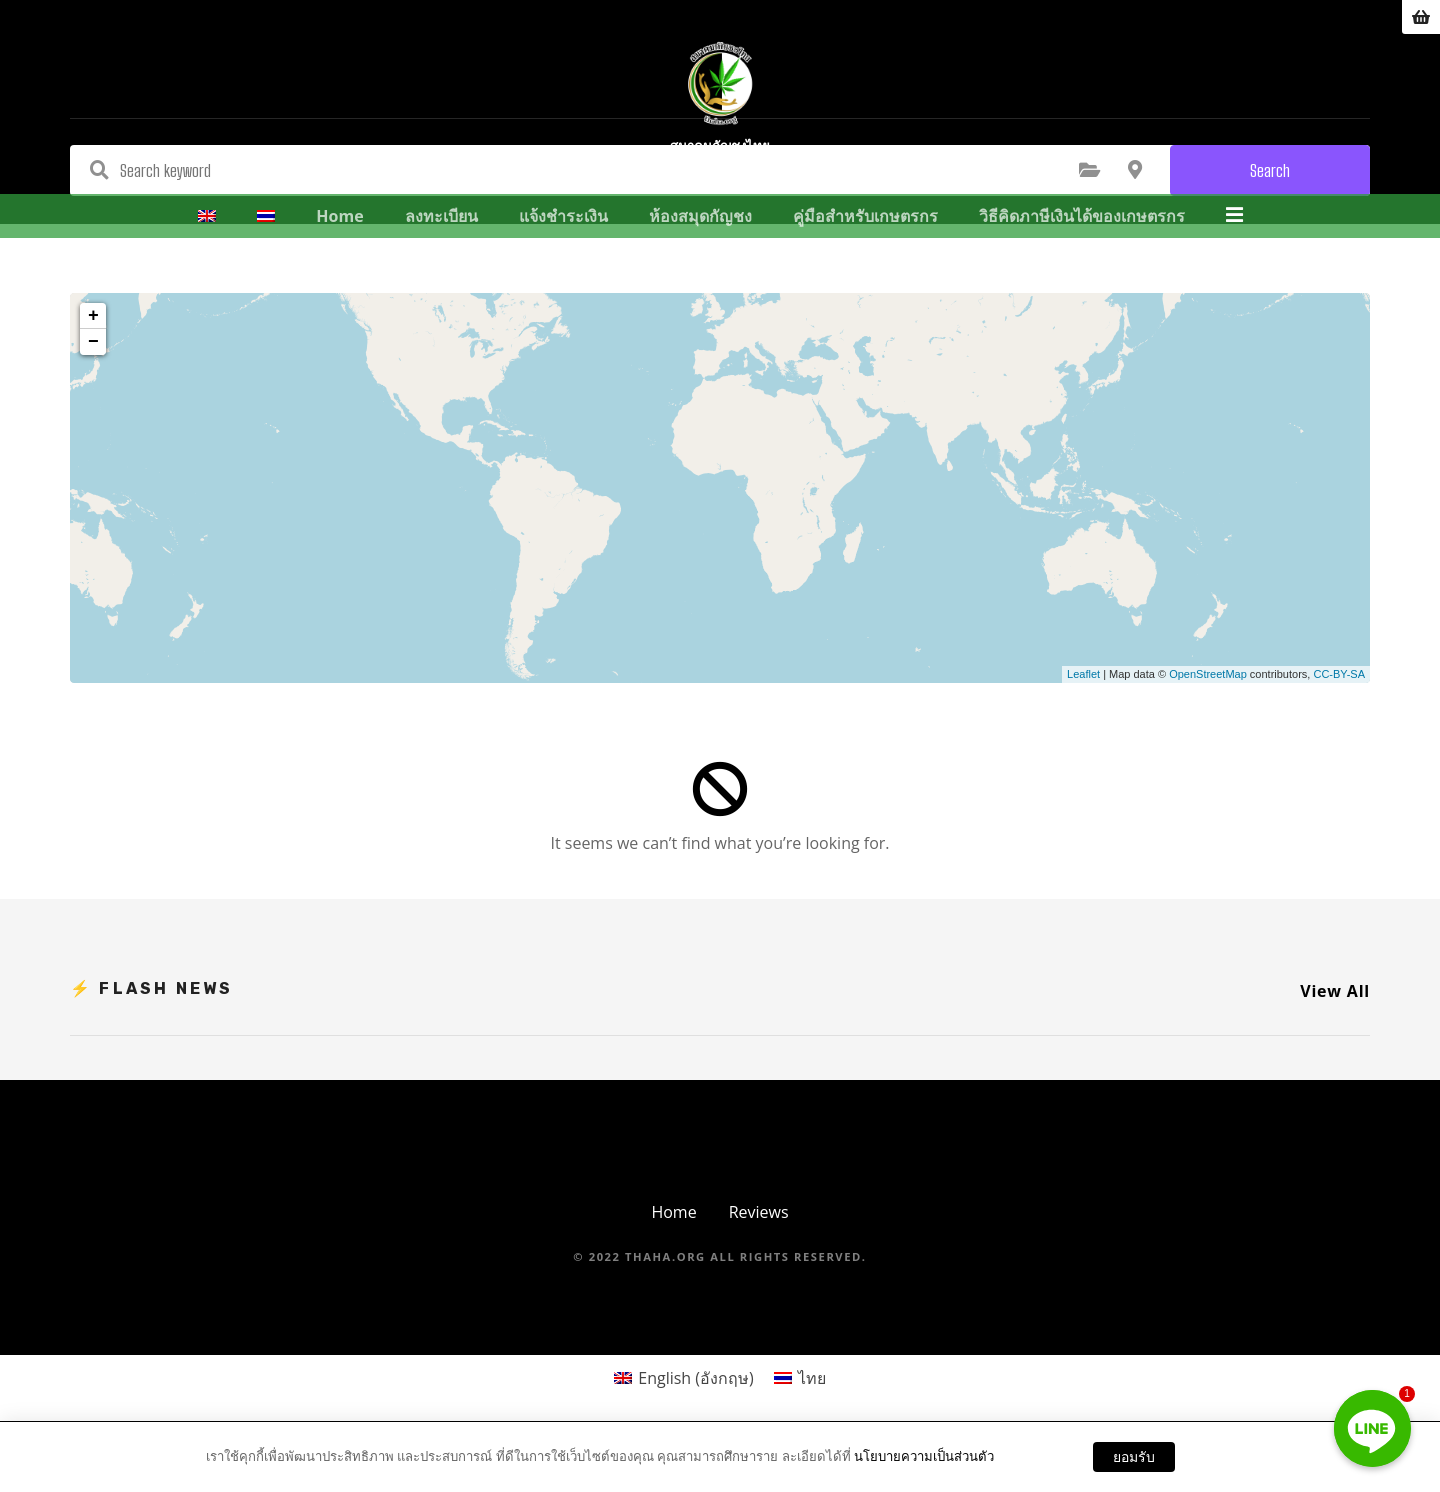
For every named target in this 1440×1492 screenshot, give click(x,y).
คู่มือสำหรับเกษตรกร (866, 248)
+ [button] (93, 316)
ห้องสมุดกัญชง (701, 248)
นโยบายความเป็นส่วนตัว (924, 1456)
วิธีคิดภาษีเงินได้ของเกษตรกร (1083, 248)
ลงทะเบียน (442, 248)
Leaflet (1083, 674)
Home (341, 248)
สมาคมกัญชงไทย (720, 183)
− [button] (93, 342)
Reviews (759, 1212)
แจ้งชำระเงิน (564, 248)
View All (1335, 991)
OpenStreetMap (1208, 674)
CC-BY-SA (1339, 674)
